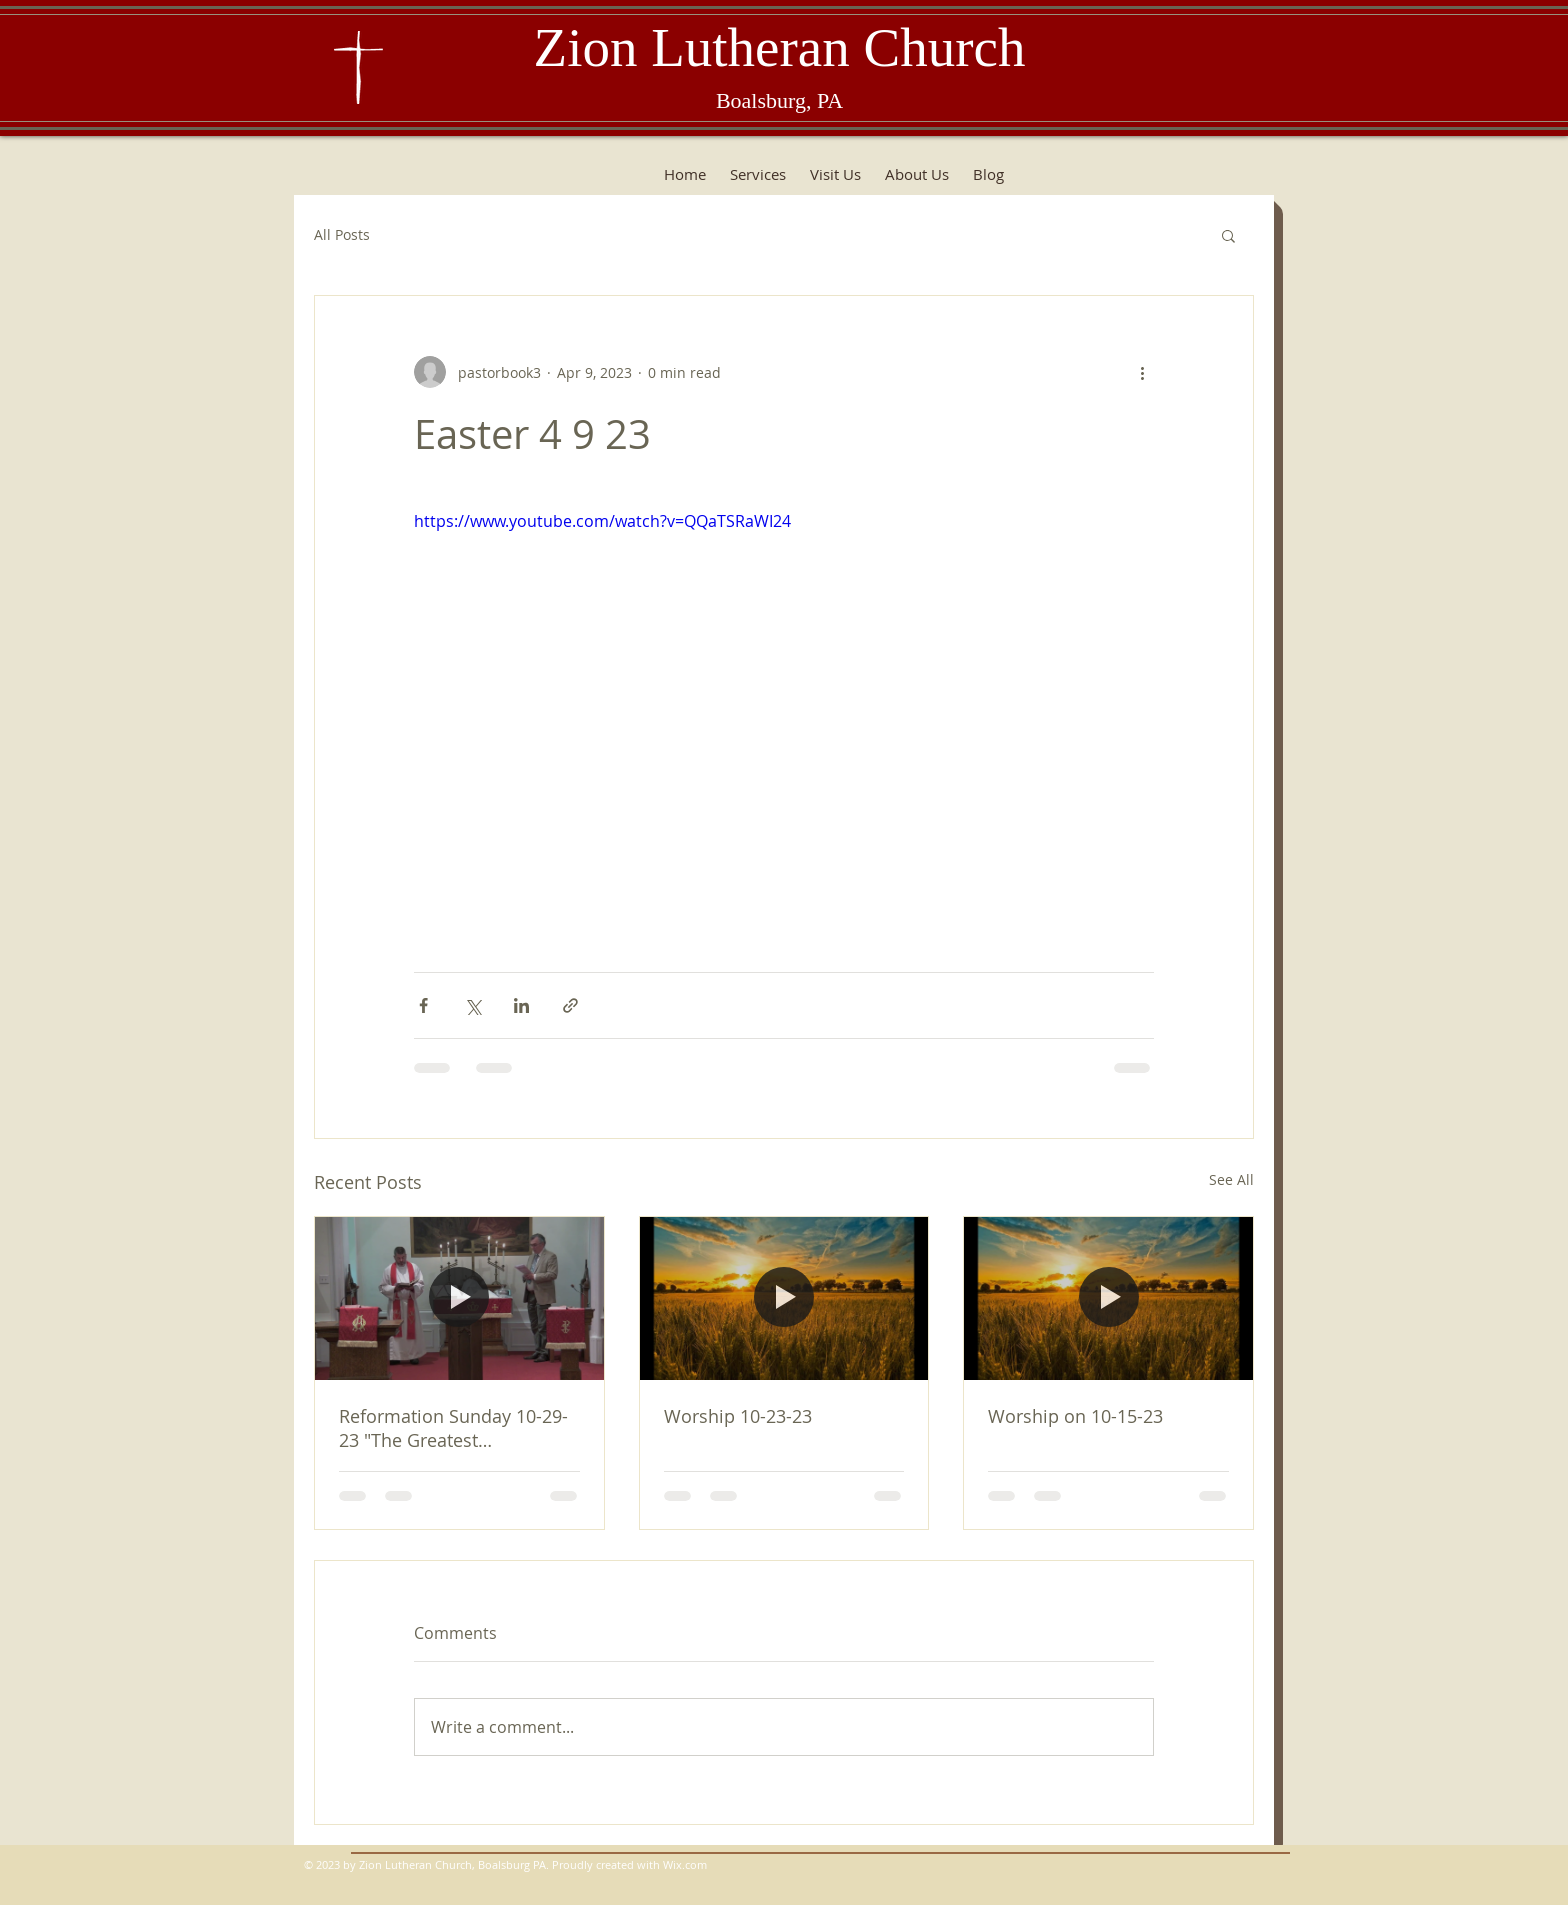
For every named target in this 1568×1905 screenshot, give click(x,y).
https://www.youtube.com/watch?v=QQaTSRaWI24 (602, 521)
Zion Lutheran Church (780, 47)
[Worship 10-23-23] (784, 1298)
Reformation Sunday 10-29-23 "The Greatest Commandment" (453, 1428)
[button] (1228, 235)
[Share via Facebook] (423, 1005)
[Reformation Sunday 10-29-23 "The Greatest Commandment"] (459, 1298)
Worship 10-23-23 (738, 1416)
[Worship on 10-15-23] (1108, 1298)
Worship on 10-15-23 (1075, 1416)
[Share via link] (570, 1005)
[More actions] (1142, 372)
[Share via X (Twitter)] (472, 1005)
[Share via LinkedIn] (521, 1005)
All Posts (342, 234)
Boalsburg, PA (779, 100)
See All (1231, 1179)
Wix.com (685, 1864)
